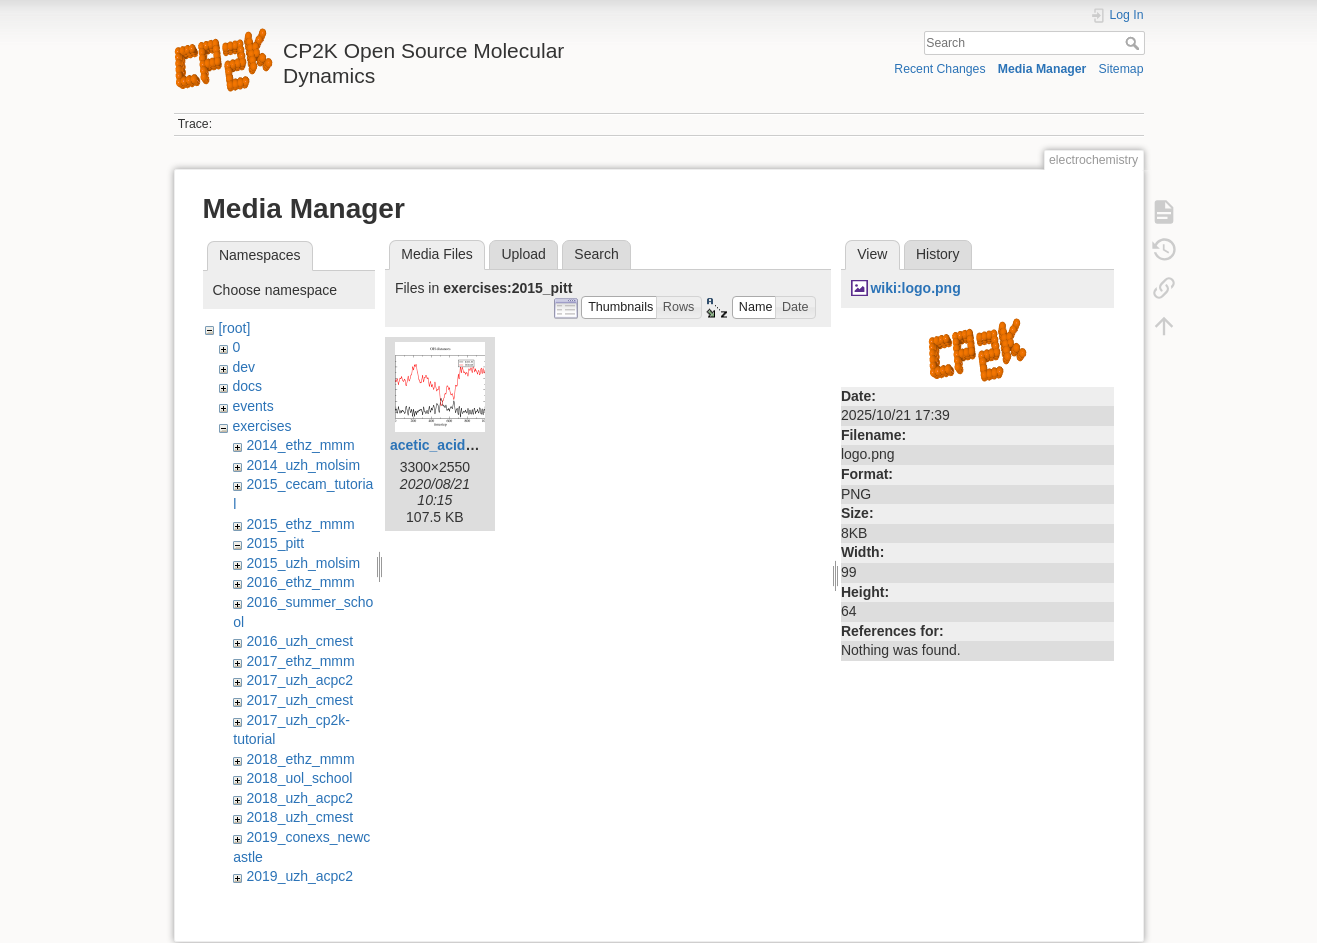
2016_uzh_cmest (299, 641)
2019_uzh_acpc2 (299, 876)
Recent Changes (939, 69)
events (252, 406)
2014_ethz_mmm (300, 445)
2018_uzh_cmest (299, 817)
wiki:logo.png (915, 288)
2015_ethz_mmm (300, 524)
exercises (261, 426)
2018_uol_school (299, 778)
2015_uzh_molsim (303, 563)
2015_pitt (275, 543)
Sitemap (1121, 69)
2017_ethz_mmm (300, 661)
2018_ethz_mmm (300, 759)
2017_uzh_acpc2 (299, 680)
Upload (523, 254)
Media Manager (1042, 69)
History (938, 254)
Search (1134, 43)
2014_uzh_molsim (303, 465)
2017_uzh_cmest (299, 700)
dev (243, 367)
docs (247, 386)
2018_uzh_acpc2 (299, 798)
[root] (234, 328)
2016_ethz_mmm (300, 582)
